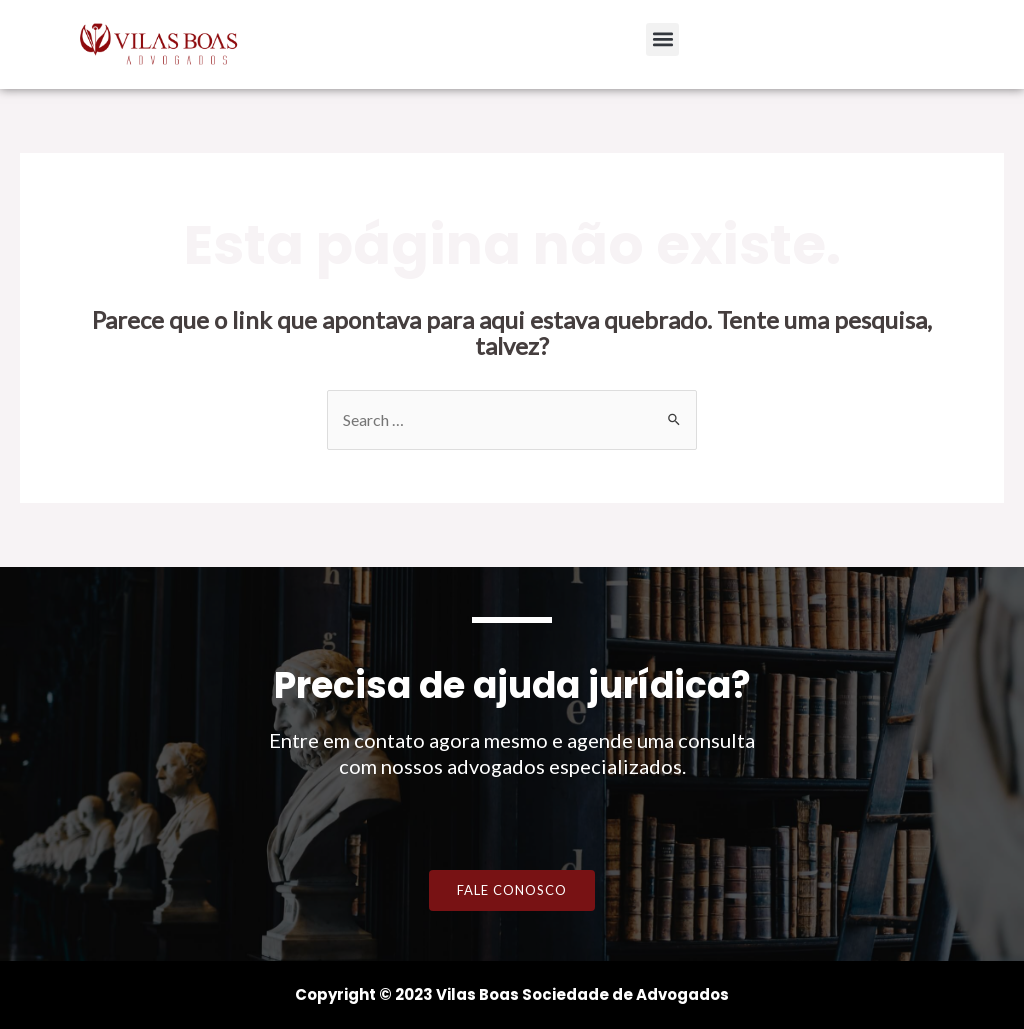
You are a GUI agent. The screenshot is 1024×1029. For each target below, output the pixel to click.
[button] (662, 39)
